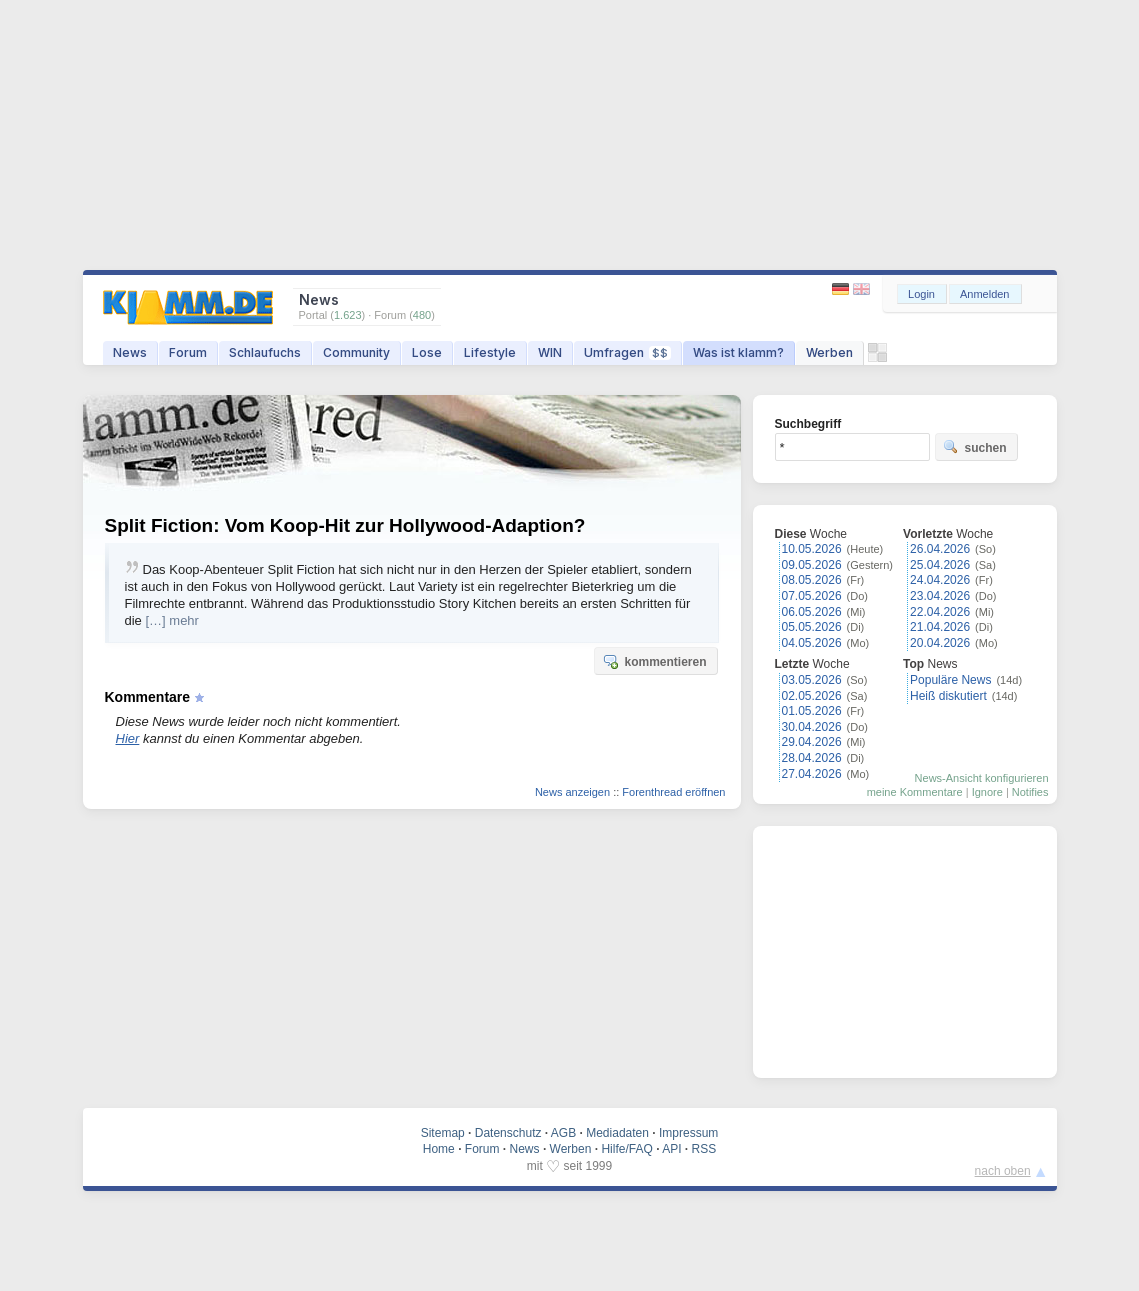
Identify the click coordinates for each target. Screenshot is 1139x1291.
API (671, 1149)
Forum (188, 352)
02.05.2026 (812, 696)
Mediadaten (617, 1133)
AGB (563, 1133)
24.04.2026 (940, 580)
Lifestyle (490, 352)
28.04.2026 (812, 758)
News (130, 352)
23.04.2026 (940, 596)
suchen (975, 447)
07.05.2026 (812, 596)
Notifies (1030, 792)
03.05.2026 (812, 680)
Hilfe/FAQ (626, 1149)
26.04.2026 (940, 549)
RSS (704, 1149)
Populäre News (950, 680)
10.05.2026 (812, 549)
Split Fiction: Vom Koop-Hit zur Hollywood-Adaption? (345, 525)
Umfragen (627, 352)
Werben (829, 352)
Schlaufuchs (265, 352)
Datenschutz (508, 1133)
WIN (550, 352)
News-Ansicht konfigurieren (982, 778)
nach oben (1003, 1171)
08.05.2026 (812, 580)
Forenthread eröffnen (673, 792)
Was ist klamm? (738, 352)
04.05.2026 (812, 643)
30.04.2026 (812, 727)
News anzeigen (572, 792)
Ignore (987, 792)
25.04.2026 (940, 565)
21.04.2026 (940, 627)
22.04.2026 (940, 612)
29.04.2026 (812, 742)
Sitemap (443, 1133)
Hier (128, 738)
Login (921, 294)
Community (356, 352)
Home (439, 1149)
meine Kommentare (915, 792)
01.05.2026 (812, 711)
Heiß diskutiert (948, 696)
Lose (427, 352)
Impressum (688, 1133)
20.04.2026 (940, 643)
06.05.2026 (812, 612)
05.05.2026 (812, 627)
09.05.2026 (812, 565)
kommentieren (654, 661)
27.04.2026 (812, 774)
